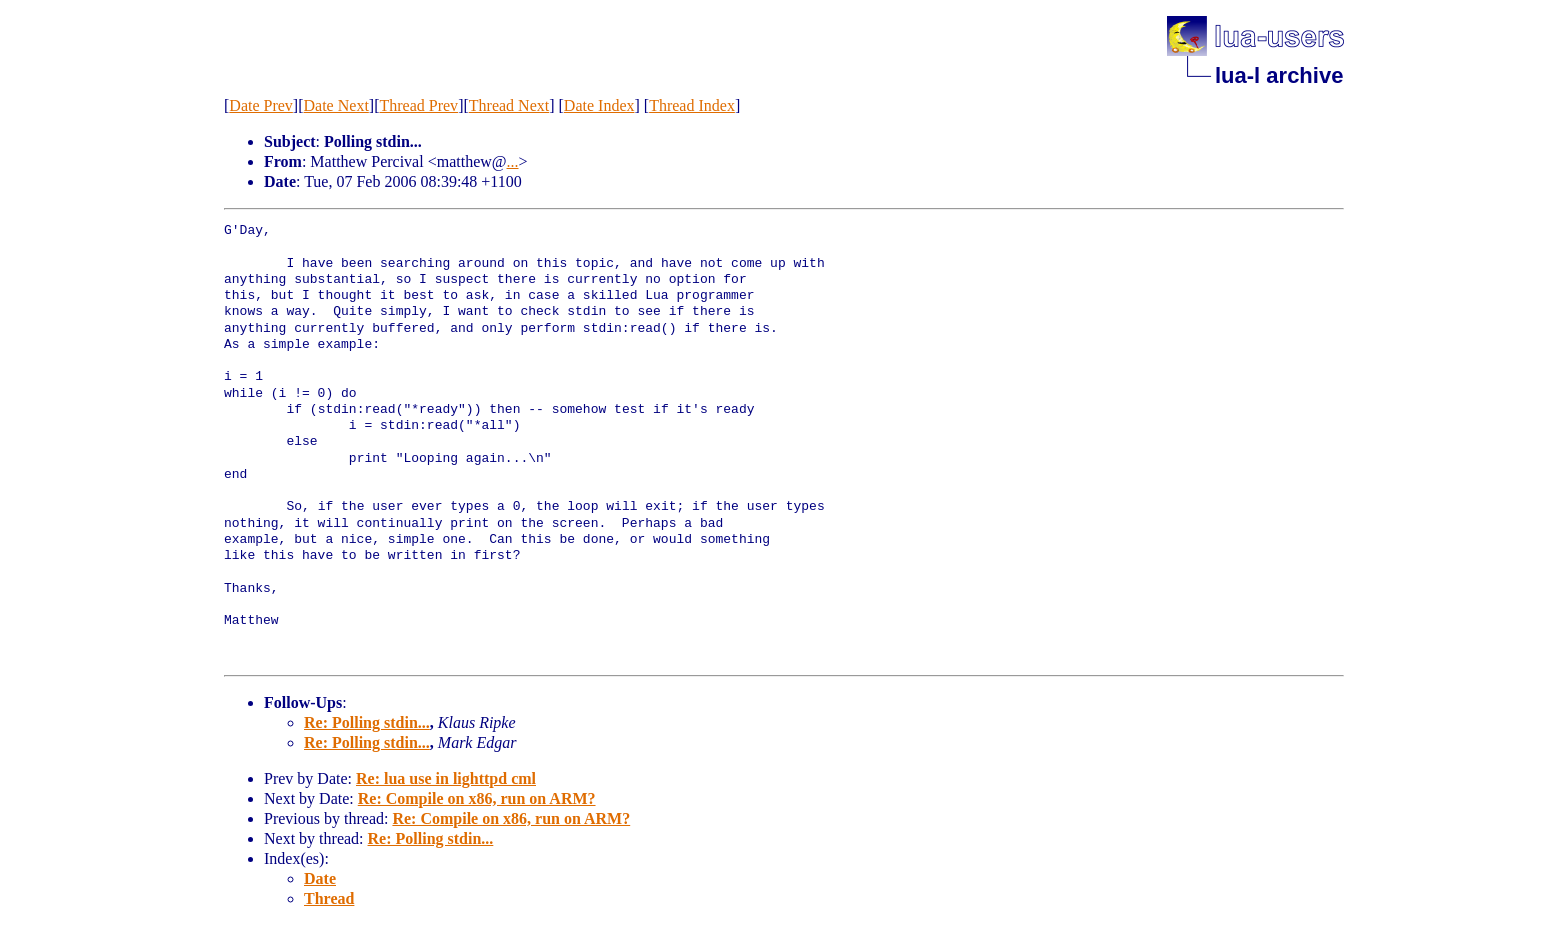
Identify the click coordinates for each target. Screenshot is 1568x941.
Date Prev (261, 105)
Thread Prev (418, 105)
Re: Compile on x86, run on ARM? (477, 798)
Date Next (336, 105)
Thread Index (692, 105)
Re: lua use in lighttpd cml (446, 778)
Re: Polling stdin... (367, 722)
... (513, 161)
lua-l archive (1279, 75)
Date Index (599, 105)
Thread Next (509, 105)
